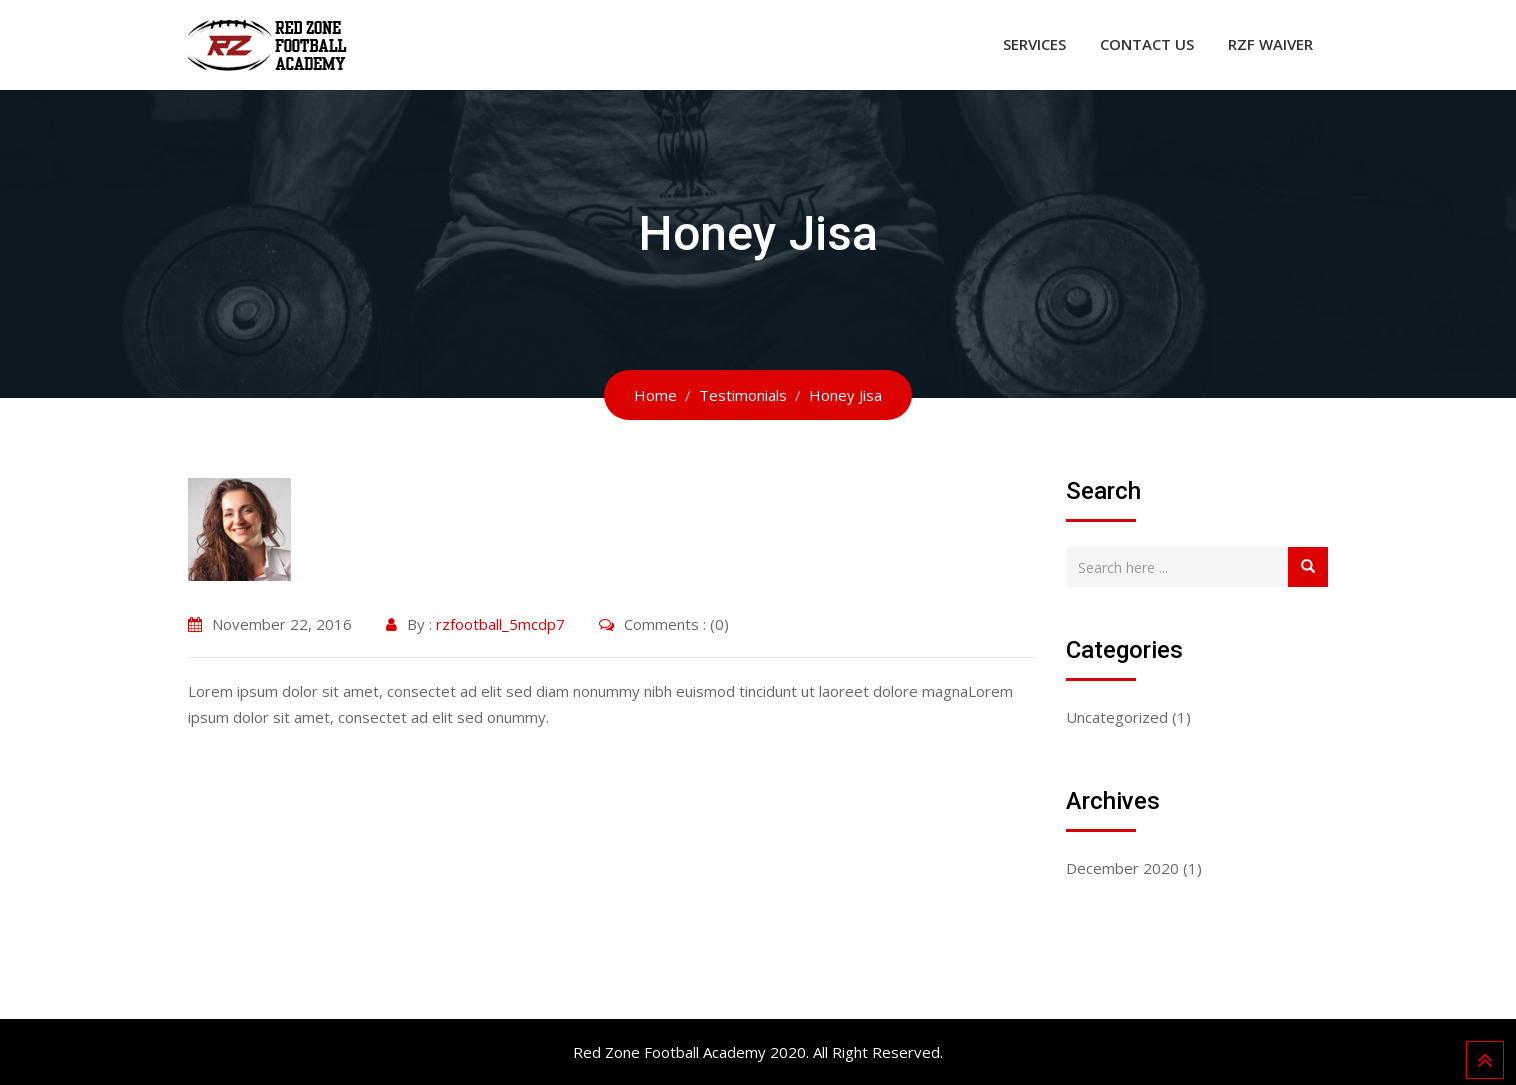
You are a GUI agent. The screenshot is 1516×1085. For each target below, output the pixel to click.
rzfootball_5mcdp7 (500, 624)
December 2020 (1122, 868)
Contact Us (1147, 44)
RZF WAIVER (1270, 44)
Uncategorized (1117, 717)
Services (1034, 44)
